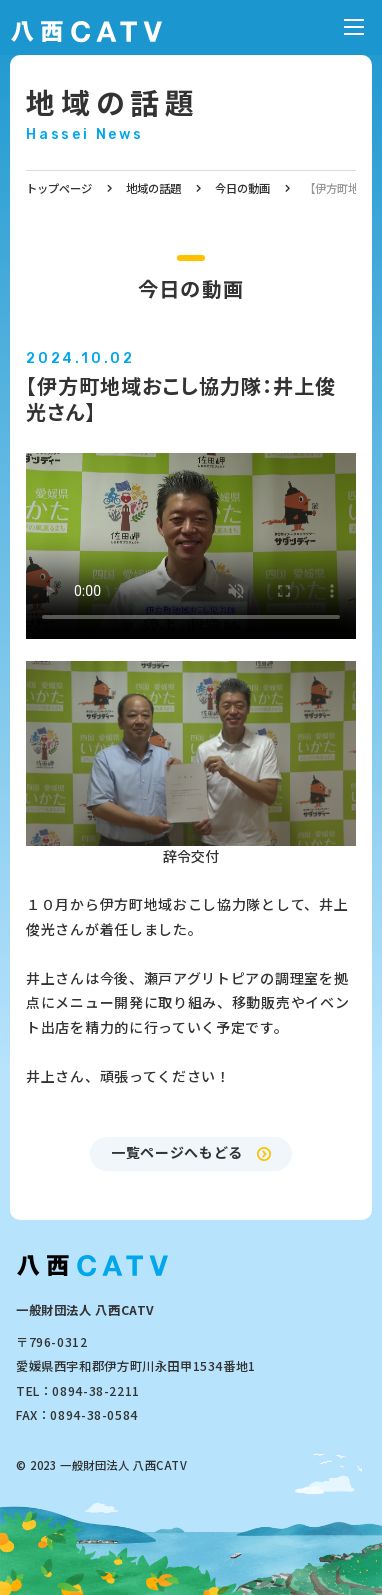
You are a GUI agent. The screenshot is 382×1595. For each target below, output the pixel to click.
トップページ (59, 188)
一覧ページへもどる (177, 1152)
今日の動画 (242, 188)
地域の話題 (113, 101)
